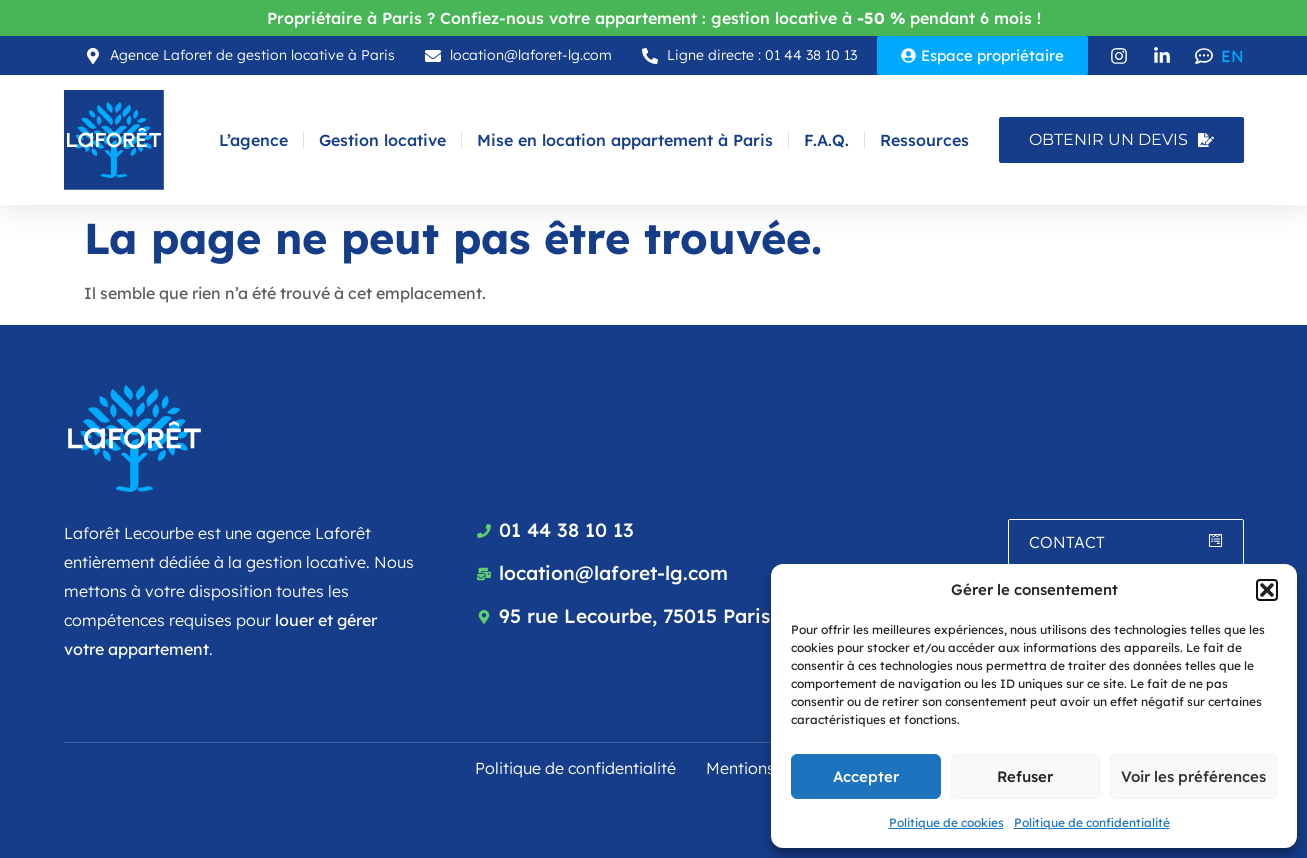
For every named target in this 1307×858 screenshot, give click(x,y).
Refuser (1025, 776)
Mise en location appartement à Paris (625, 140)
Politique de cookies (946, 822)
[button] (1267, 590)
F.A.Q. (826, 140)
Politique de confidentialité (1092, 822)
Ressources (924, 140)
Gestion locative (382, 140)
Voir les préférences (1193, 776)
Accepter (866, 776)
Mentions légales (769, 768)
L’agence (253, 140)
